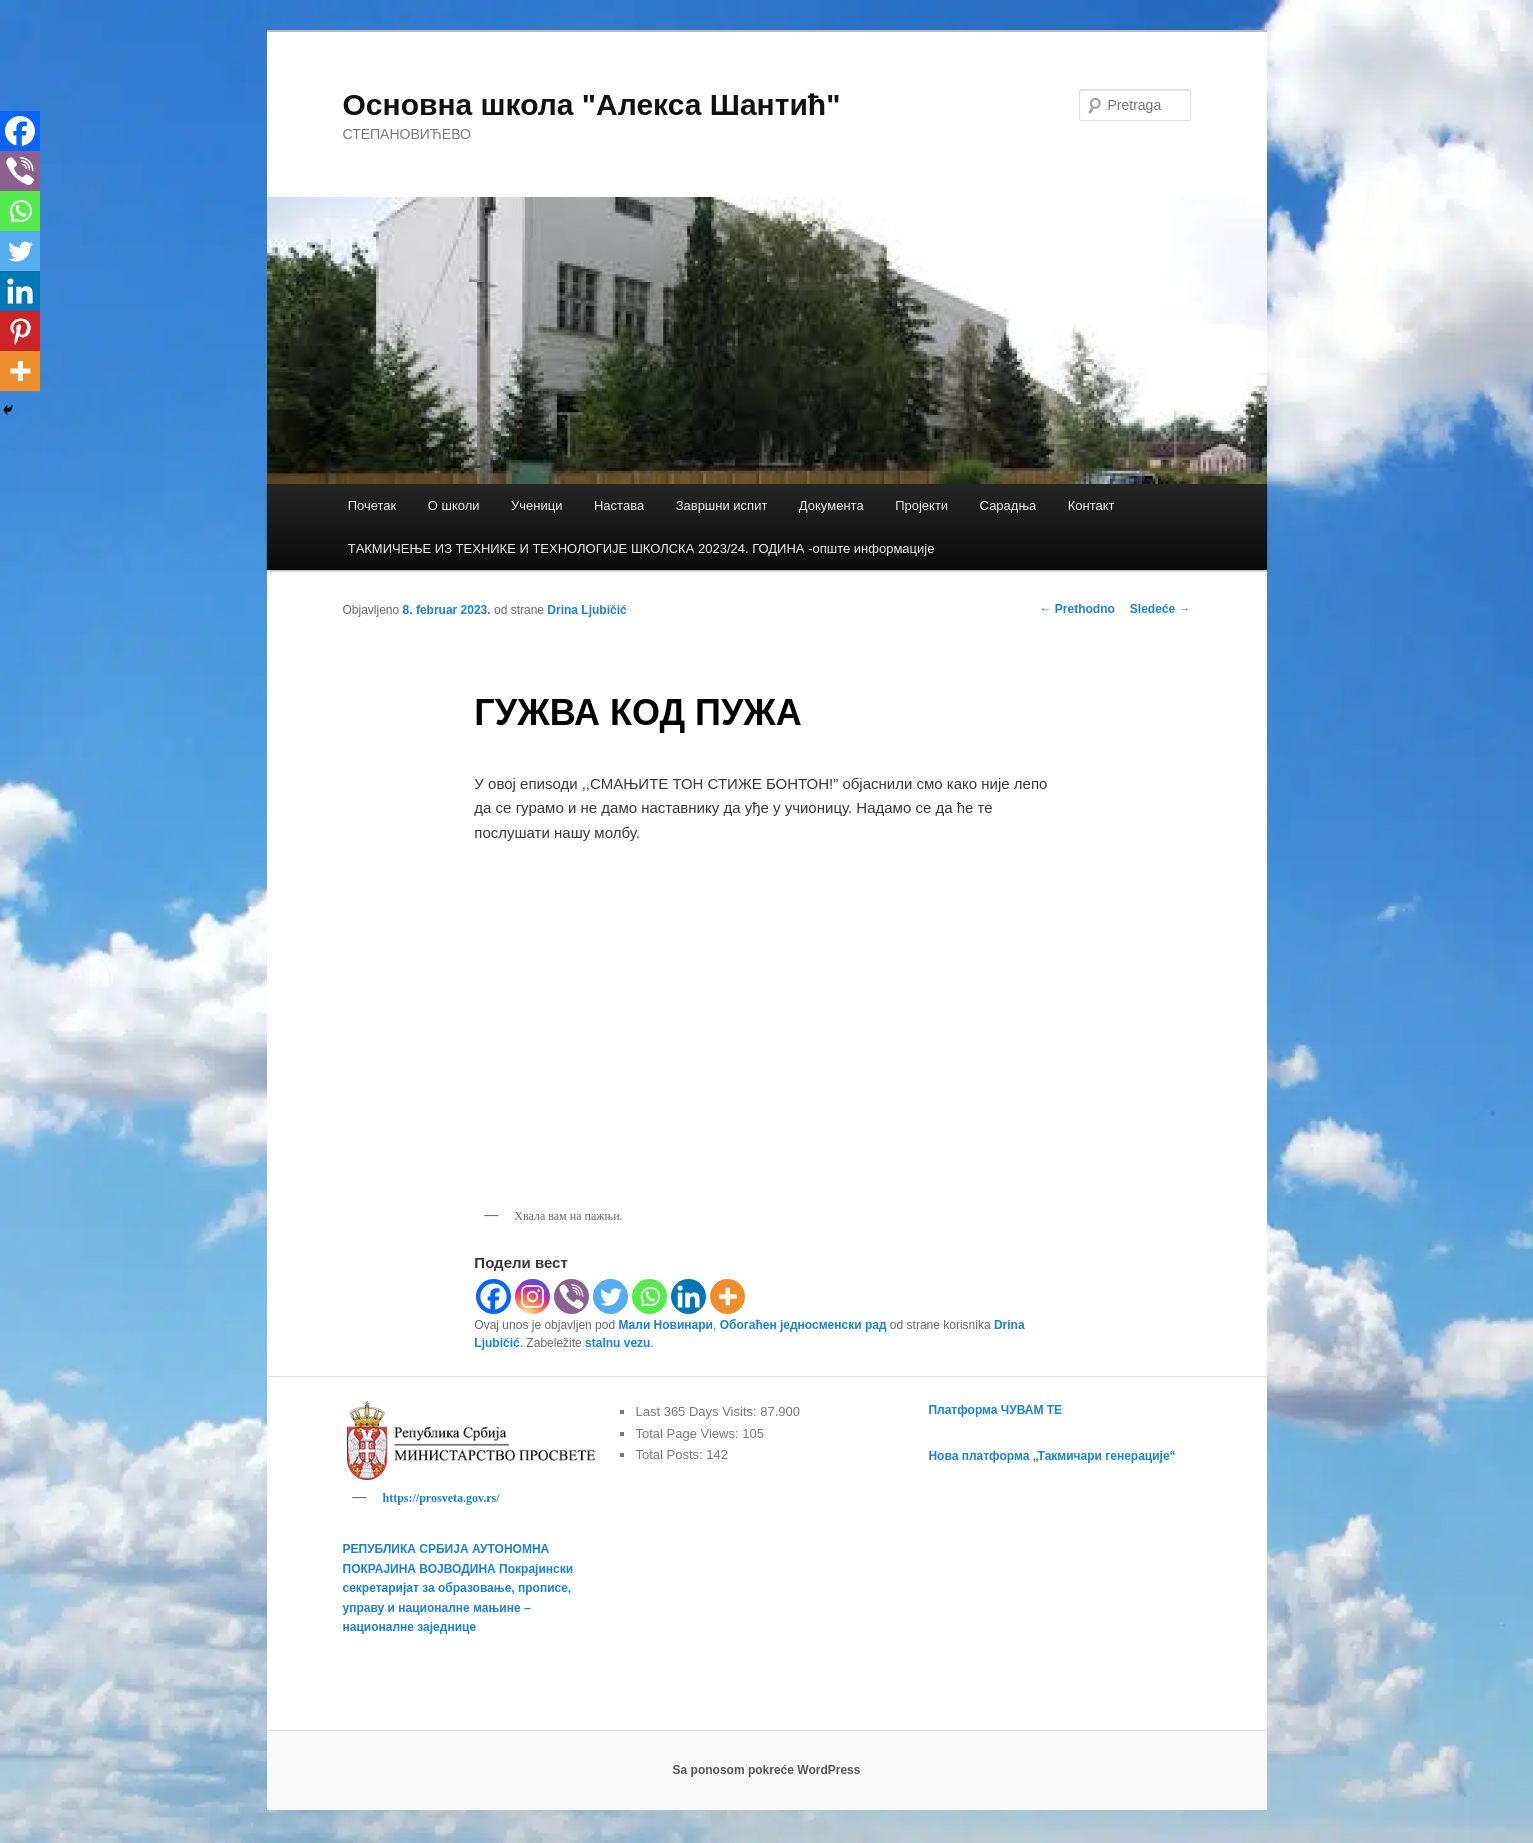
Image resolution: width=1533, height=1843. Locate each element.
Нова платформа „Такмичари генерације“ (1051, 1456)
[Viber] (571, 1296)
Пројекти (921, 505)
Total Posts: (670, 1454)
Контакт (1091, 505)
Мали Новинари (665, 1325)
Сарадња (1008, 505)
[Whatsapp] (649, 1296)
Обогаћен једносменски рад (803, 1325)
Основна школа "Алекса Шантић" (592, 104)
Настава (619, 505)
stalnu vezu (617, 1343)
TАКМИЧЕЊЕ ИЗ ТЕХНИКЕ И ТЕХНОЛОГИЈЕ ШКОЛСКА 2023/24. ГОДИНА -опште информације (641, 548)
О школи (454, 505)
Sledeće (1160, 609)
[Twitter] (610, 1296)
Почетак (372, 505)
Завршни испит (722, 505)
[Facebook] (493, 1296)
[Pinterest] (20, 331)
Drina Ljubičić (586, 610)
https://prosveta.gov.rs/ (441, 1498)
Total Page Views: (688, 1433)
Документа (831, 505)
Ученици (536, 505)
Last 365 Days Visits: (697, 1411)
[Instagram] (532, 1296)
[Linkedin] (688, 1296)
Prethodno (1076, 609)
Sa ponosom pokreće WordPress (767, 1773)
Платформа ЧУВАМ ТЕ (995, 1410)
